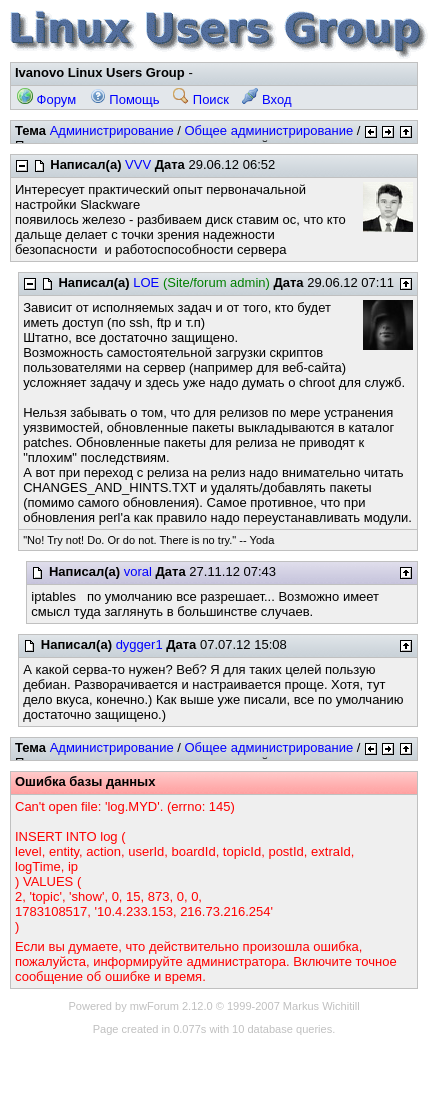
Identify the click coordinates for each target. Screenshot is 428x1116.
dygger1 (139, 644)
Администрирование (112, 130)
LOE (146, 282)
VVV (138, 164)
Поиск (201, 99)
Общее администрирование (268, 130)
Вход (266, 99)
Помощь (125, 99)
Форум (46, 99)
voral (138, 571)
